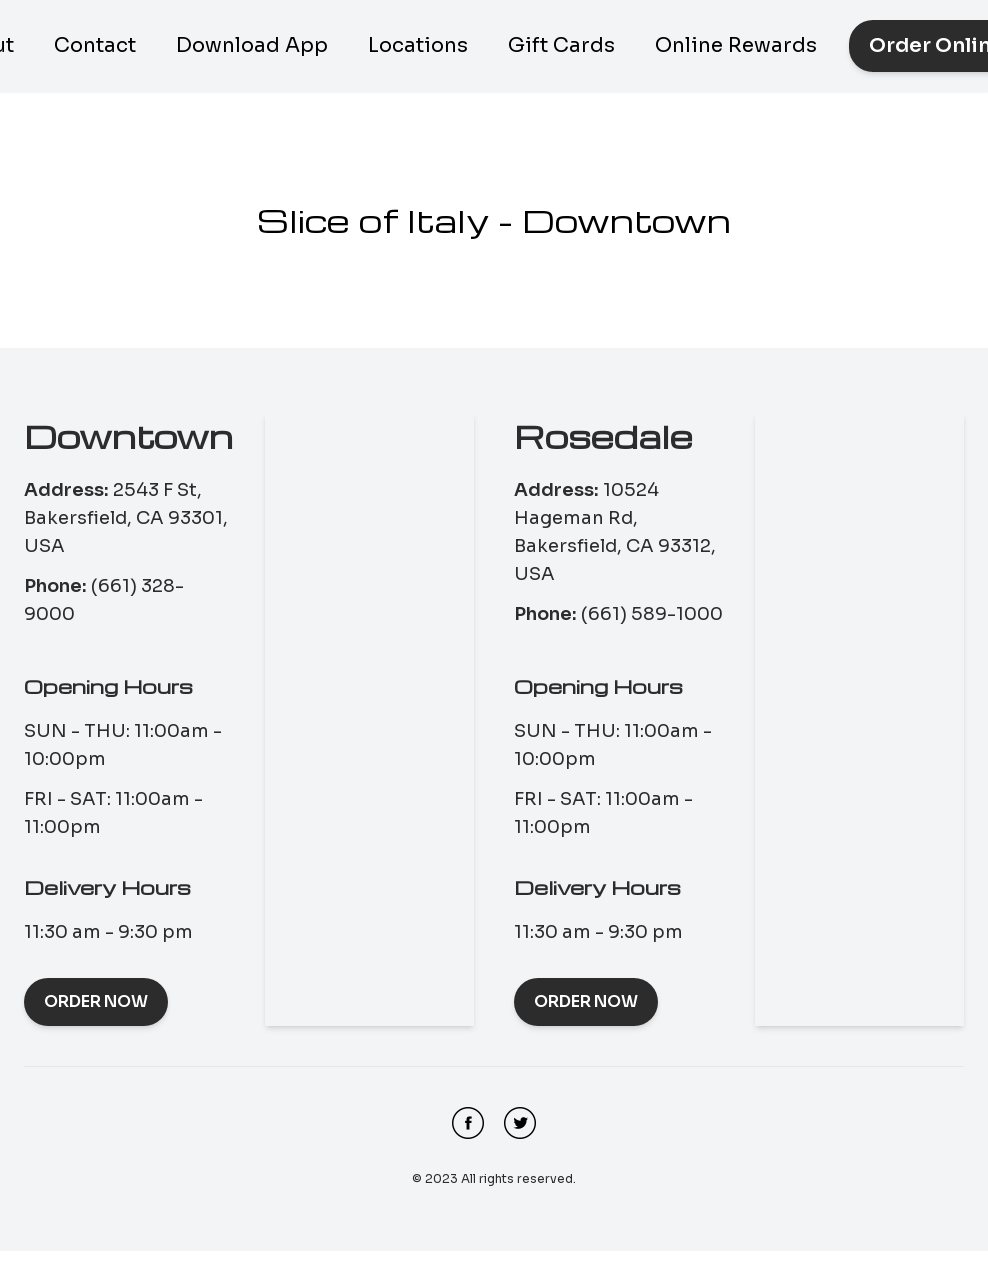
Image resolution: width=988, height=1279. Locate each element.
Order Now (96, 1001)
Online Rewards (736, 45)
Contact (95, 45)
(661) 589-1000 (652, 614)
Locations (418, 45)
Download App (252, 45)
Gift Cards (561, 45)
